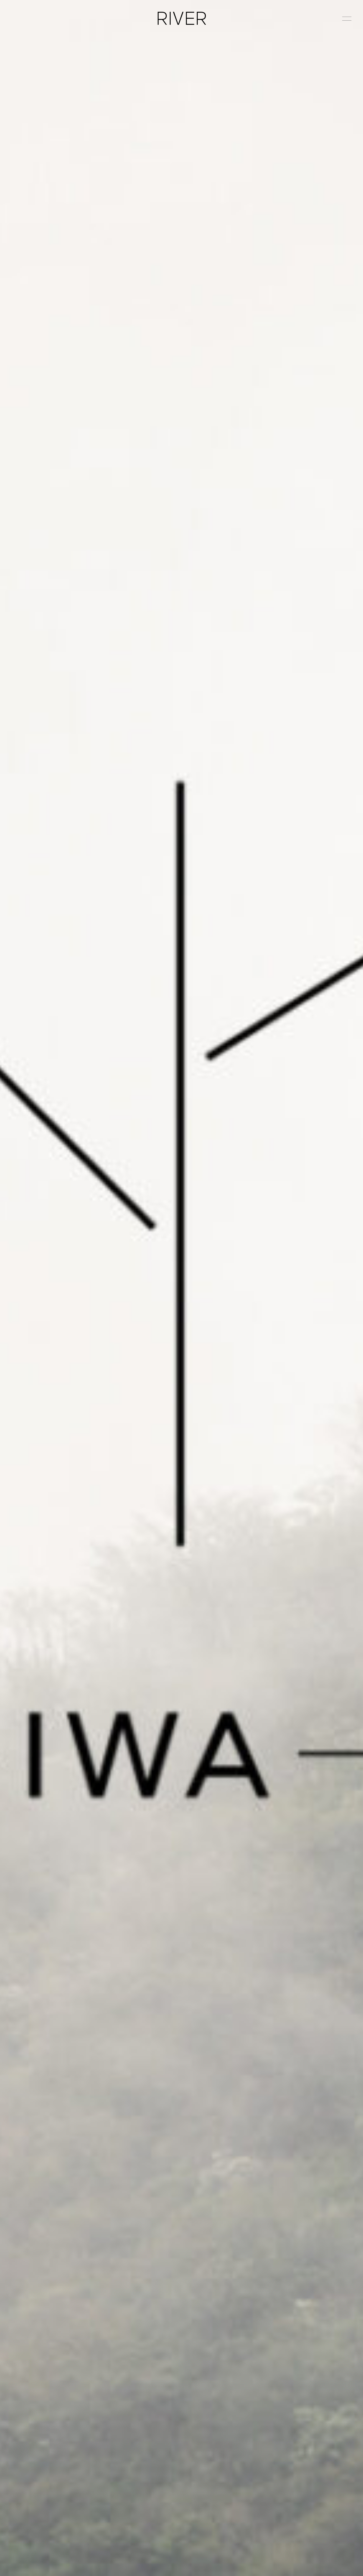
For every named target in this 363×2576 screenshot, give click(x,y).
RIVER (181, 17)
